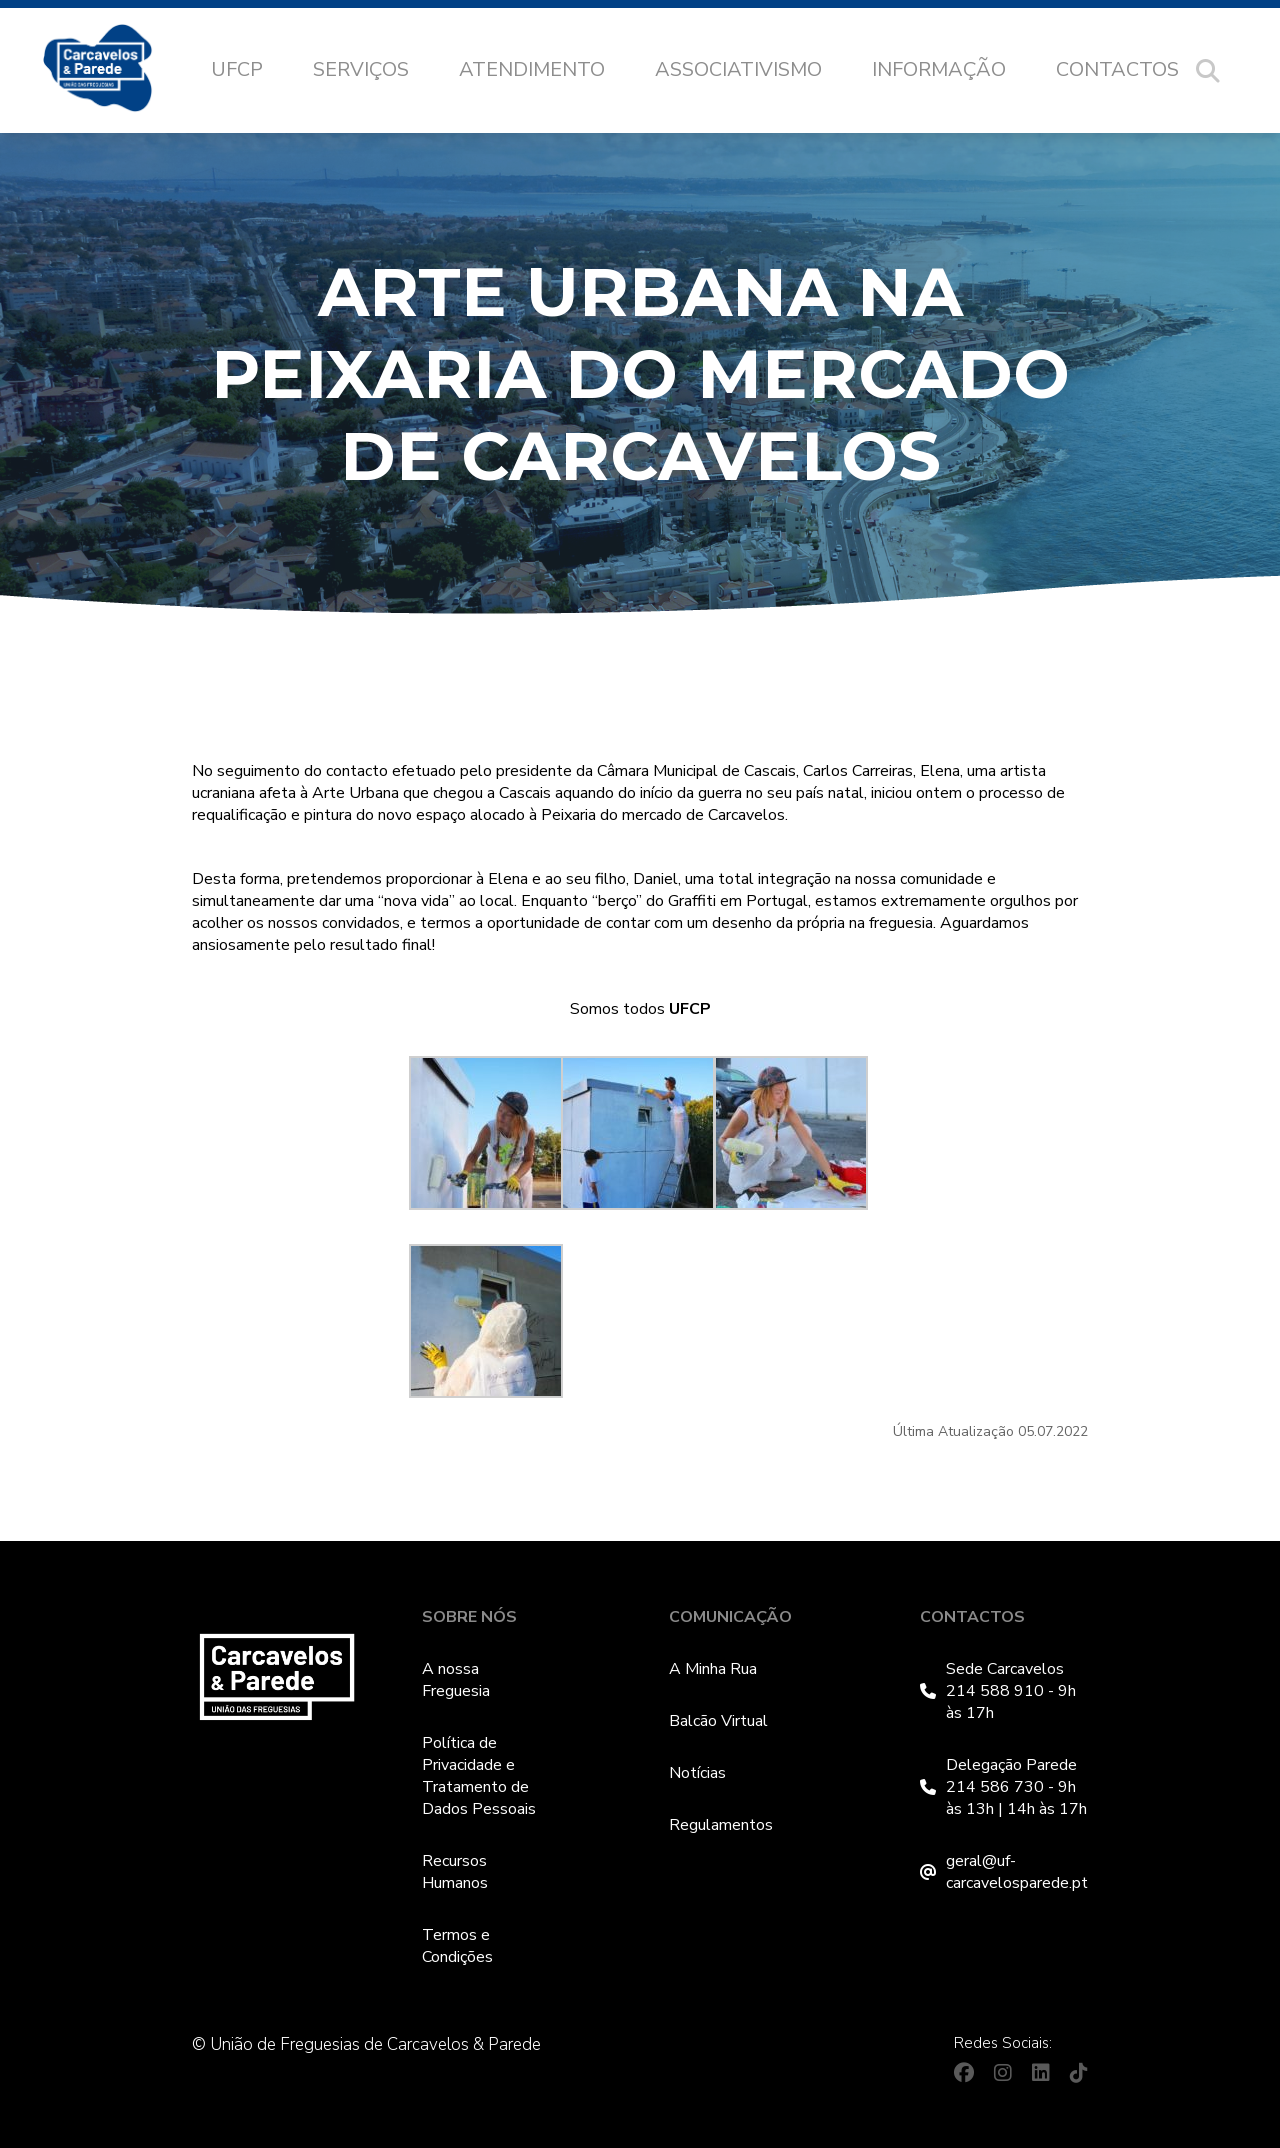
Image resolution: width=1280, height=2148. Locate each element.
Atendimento (532, 69)
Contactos (1117, 69)
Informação (939, 69)
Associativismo (738, 69)
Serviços (361, 69)
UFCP (237, 69)
